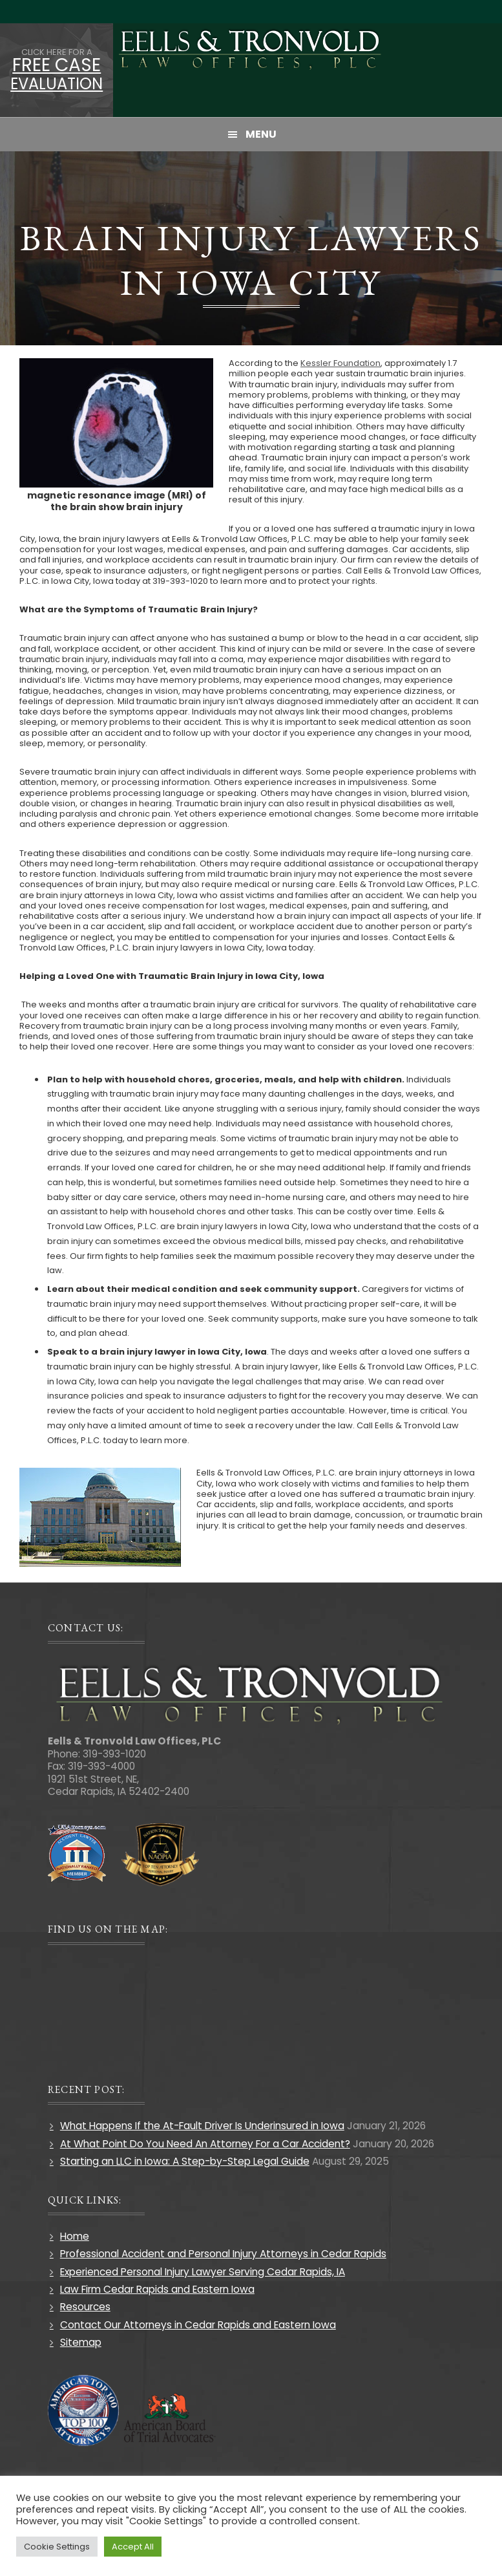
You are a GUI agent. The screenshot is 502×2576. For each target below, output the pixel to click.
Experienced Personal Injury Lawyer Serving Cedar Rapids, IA (202, 2272)
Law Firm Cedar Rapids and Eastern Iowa (157, 2289)
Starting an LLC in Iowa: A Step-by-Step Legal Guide (184, 2161)
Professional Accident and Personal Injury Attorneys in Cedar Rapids (223, 2253)
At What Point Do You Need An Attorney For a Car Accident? (205, 2144)
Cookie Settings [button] (57, 2546)
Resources (85, 2306)
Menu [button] (261, 134)
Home (74, 2236)
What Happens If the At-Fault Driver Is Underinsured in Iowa (202, 2125)
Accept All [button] (133, 2546)
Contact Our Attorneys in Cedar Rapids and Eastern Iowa (198, 2325)
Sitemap (80, 2342)
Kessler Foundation (340, 363)
